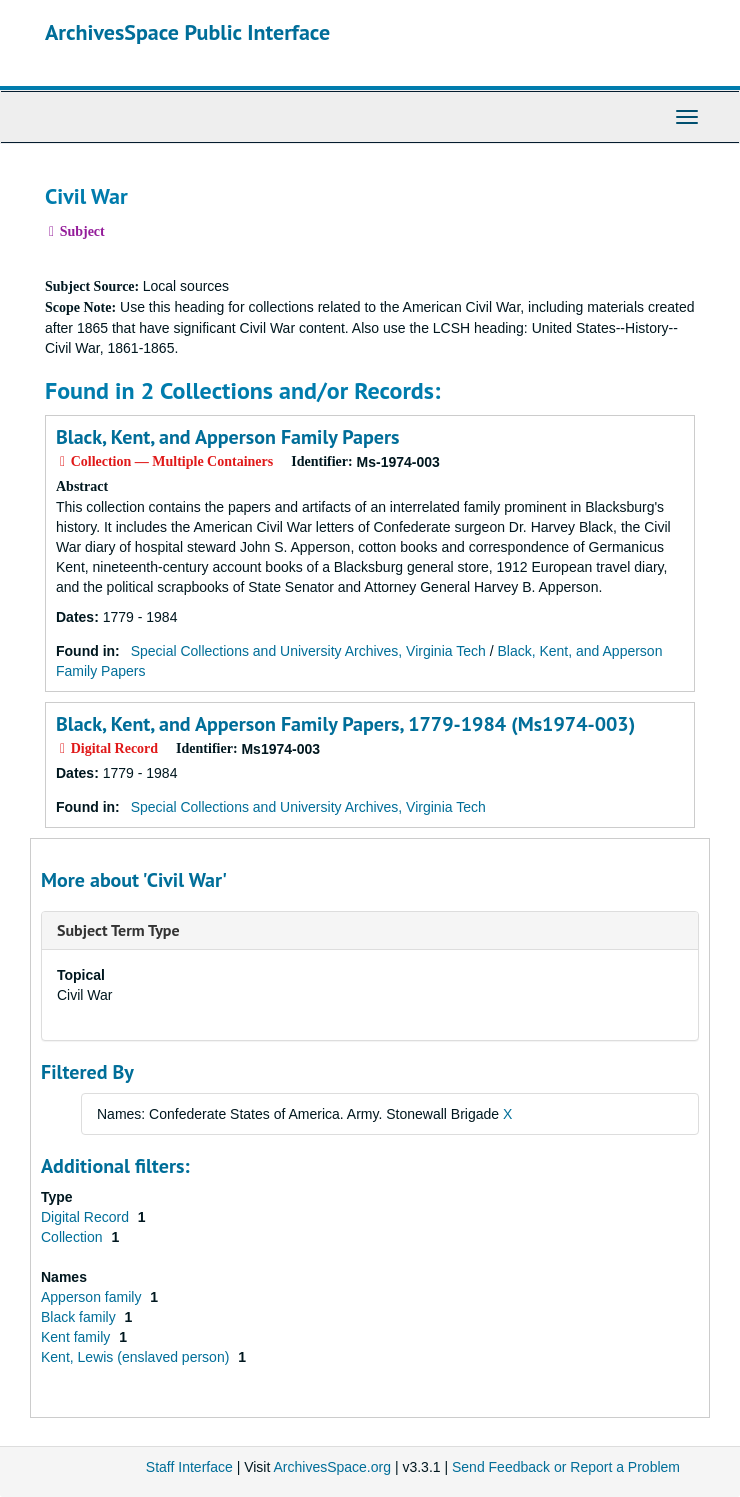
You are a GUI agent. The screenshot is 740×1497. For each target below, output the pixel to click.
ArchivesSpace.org (332, 1467)
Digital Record (87, 1217)
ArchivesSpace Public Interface (187, 32)
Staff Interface (189, 1467)
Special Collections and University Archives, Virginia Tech (308, 651)
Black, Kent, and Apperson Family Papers (227, 437)
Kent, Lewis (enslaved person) (137, 1357)
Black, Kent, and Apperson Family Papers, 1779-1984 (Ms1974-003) (345, 724)
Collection (73, 1237)
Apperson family (93, 1297)
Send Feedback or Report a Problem (566, 1467)
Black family (80, 1317)
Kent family (77, 1337)
